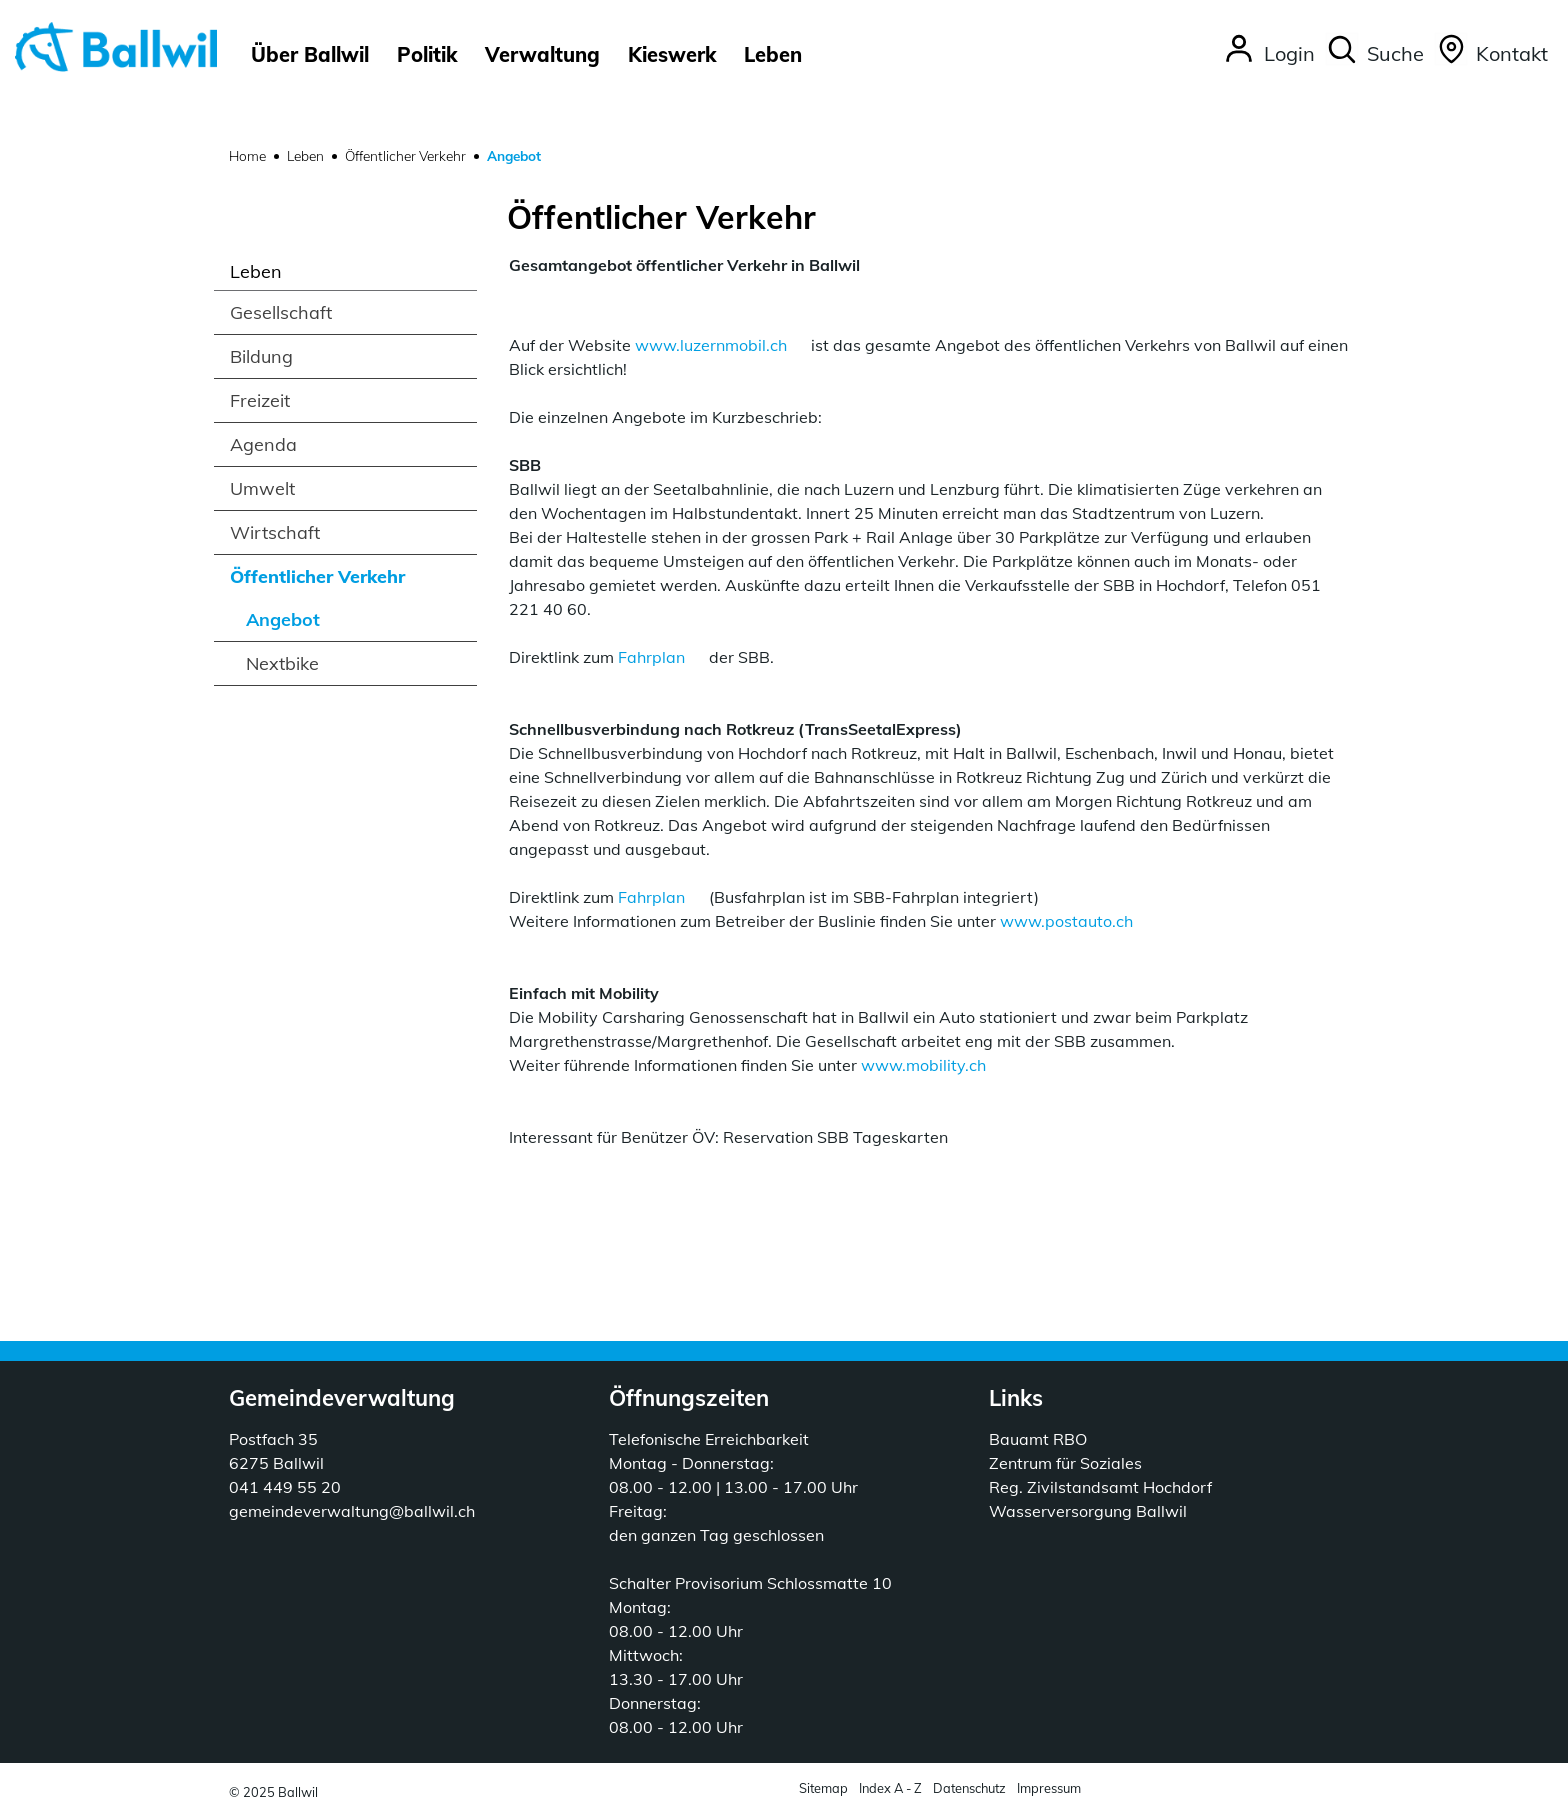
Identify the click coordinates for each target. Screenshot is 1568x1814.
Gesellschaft (281, 312)
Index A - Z (890, 1788)
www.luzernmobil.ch (711, 345)
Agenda (263, 444)
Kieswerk (672, 54)
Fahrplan (651, 657)
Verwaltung (542, 54)
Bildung (261, 356)
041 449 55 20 (285, 1487)
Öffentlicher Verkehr (317, 576)
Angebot (310, 624)
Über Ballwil (310, 54)
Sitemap (823, 1788)
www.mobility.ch (923, 1065)
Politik (427, 54)
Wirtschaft (275, 532)
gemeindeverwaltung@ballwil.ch (352, 1511)
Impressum (1049, 1788)
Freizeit (260, 400)
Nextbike (282, 663)
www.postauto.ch (1066, 921)
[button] (1374, 55)
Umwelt (262, 488)
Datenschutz (969, 1788)
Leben (773, 54)
